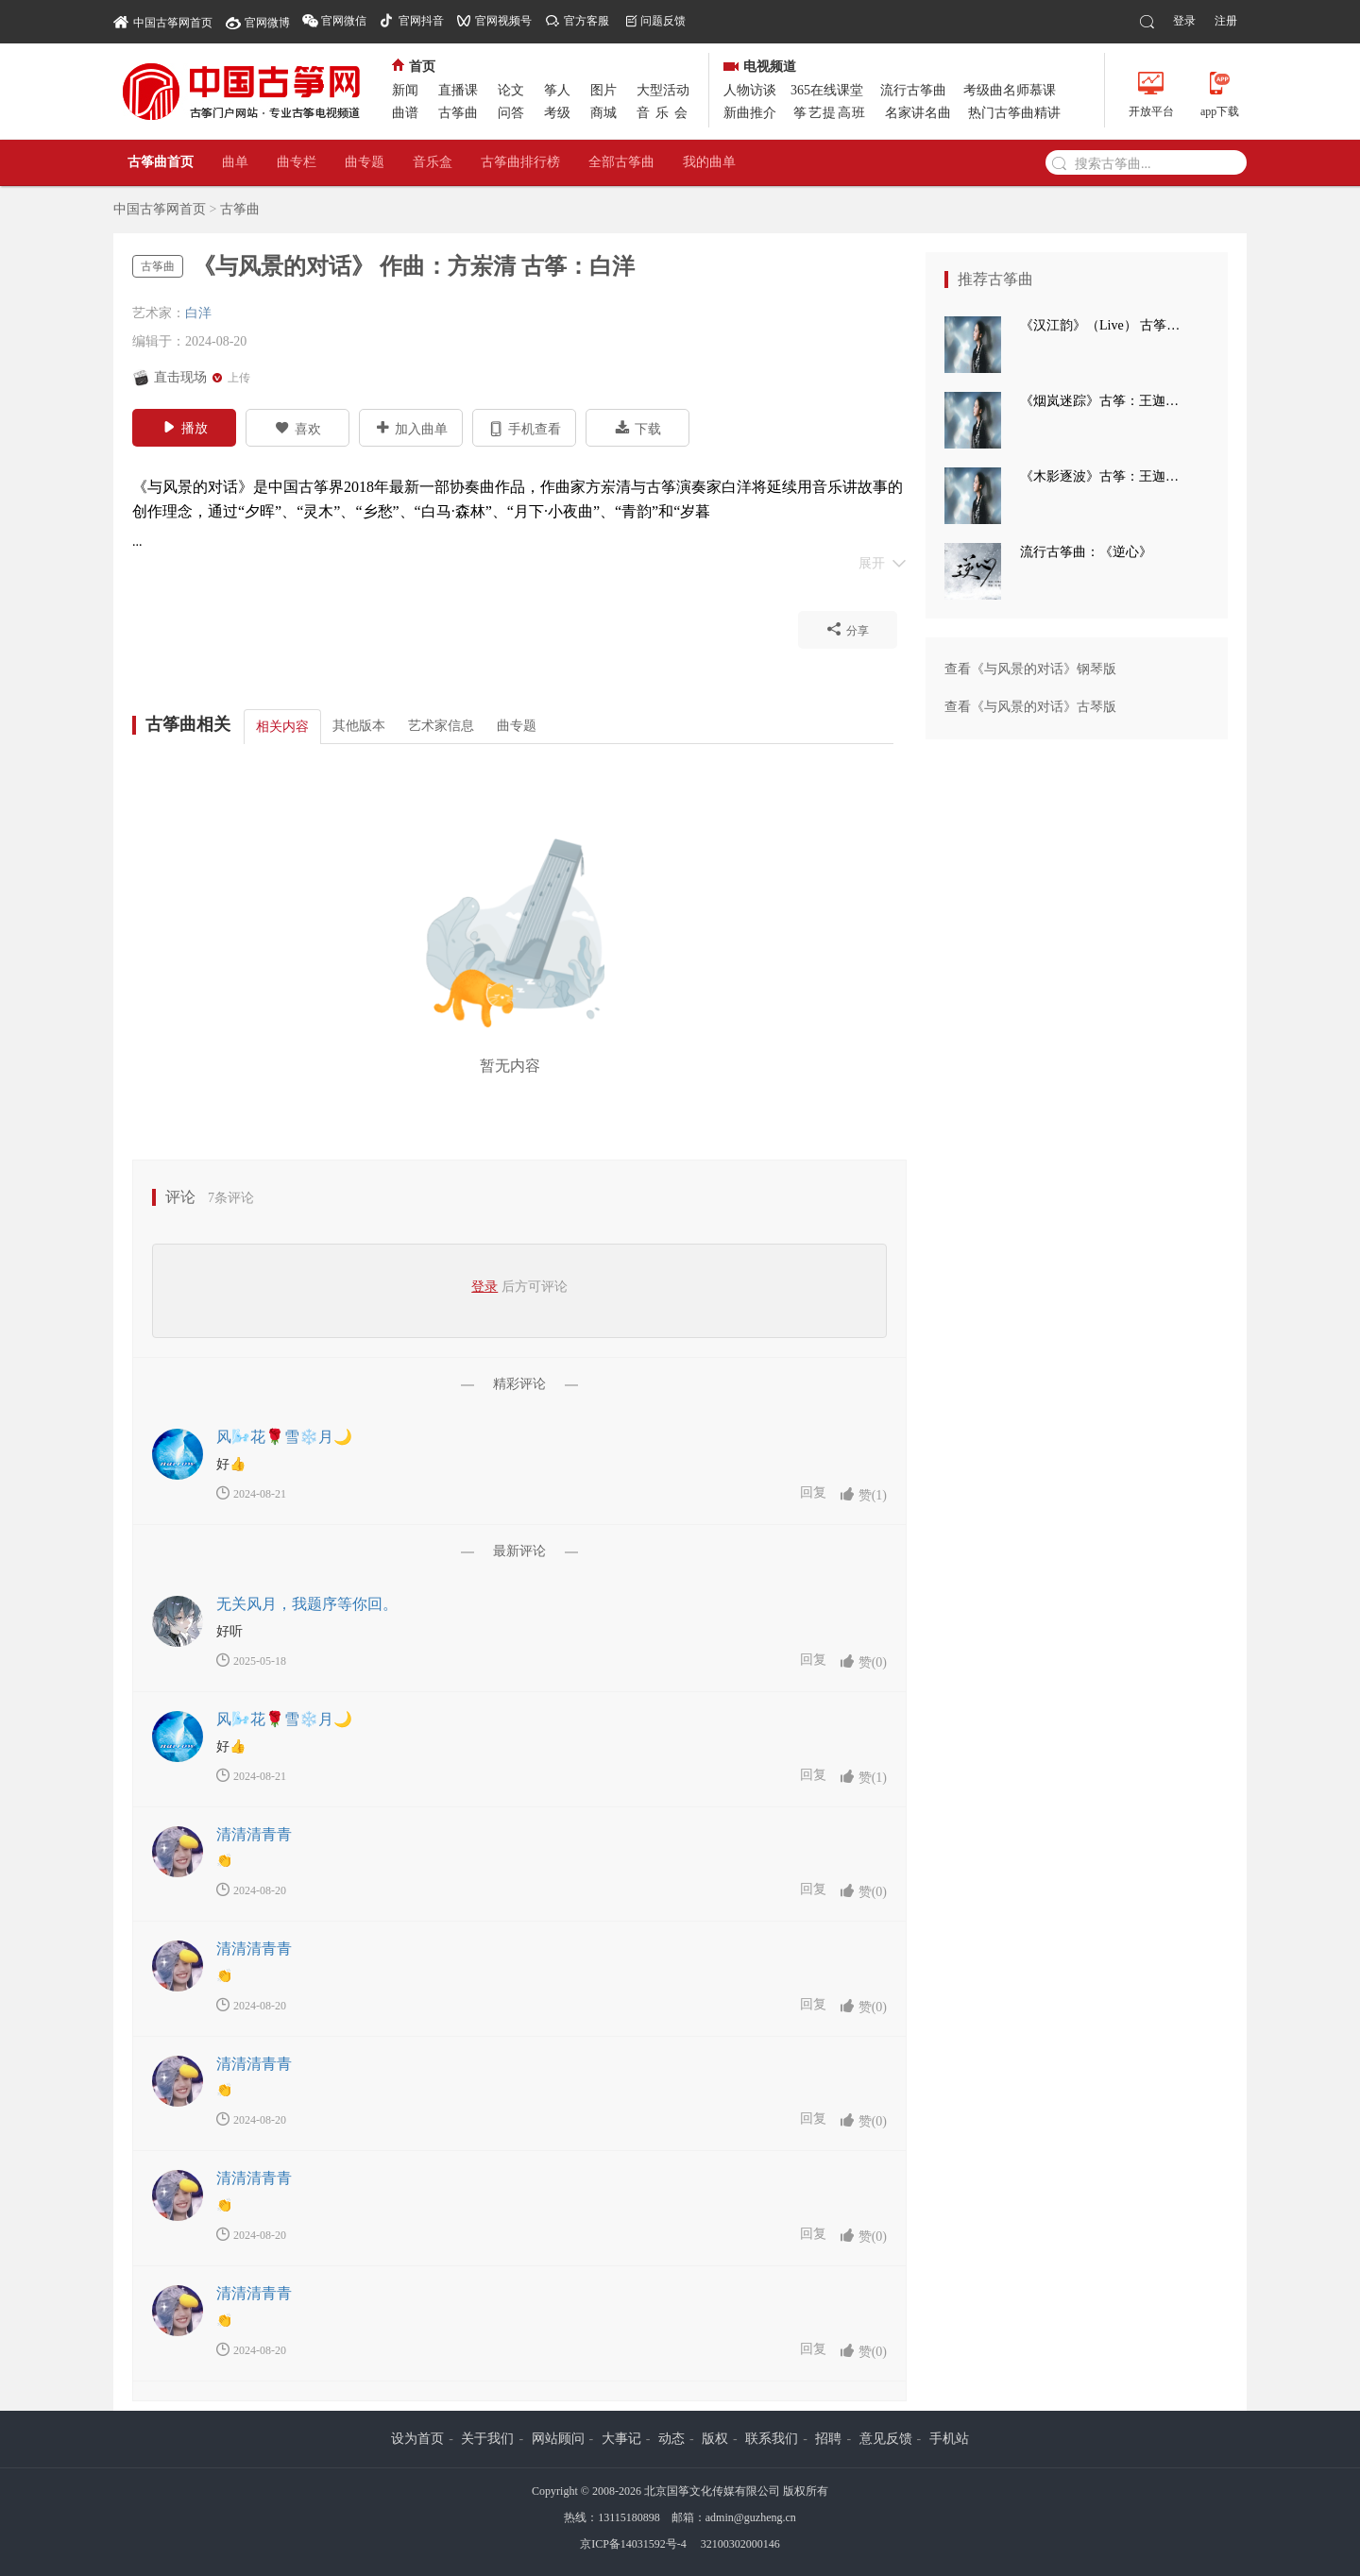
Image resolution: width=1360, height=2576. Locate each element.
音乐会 (665, 113)
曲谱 (405, 113)
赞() (863, 1494)
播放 (185, 427)
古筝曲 (458, 113)
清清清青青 (254, 1834)
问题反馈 (663, 20)
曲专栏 (296, 162)
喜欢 (298, 428)
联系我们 (771, 2439)
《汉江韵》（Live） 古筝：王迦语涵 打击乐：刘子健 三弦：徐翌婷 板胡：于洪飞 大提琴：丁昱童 (1105, 325)
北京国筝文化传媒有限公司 (712, 2491)
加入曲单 (411, 428)
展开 (882, 562)
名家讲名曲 (918, 113)
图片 (603, 90)
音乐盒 (432, 162)
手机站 (949, 2439)
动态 (671, 2439)
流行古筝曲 (913, 90)
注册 (1226, 20)
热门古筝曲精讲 (1014, 113)
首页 (413, 66)
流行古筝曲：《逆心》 (1086, 552)
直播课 (458, 90)
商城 (603, 113)
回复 (813, 1492)
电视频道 (759, 66)
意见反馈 (885, 2439)
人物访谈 (749, 90)
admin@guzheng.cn (751, 2517)
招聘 (828, 2439)
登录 (1184, 20)
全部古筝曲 (621, 162)
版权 (715, 2439)
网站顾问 (558, 2439)
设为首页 (417, 2439)
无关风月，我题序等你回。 (307, 1604)
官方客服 (586, 20)
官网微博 (267, 22)
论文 (511, 90)
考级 (557, 113)
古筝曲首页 (161, 162)
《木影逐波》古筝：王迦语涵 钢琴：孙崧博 (1105, 476)
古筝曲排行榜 (520, 162)
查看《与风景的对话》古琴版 (1030, 707)
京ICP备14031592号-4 (633, 2544)
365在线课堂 (826, 90)
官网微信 (343, 20)
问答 (511, 113)
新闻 (405, 90)
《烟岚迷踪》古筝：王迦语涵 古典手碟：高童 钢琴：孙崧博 (1105, 401)
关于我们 (487, 2439)
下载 (638, 428)
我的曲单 (709, 162)
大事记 (621, 2439)
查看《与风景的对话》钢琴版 (1030, 669)
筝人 (557, 90)
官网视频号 (503, 20)
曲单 (235, 162)
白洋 (198, 313)
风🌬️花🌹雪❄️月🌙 (284, 1437)
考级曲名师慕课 (1009, 90)
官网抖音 (421, 20)
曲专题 (364, 162)
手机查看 (524, 428)
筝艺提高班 (830, 113)
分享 (847, 629)
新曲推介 (749, 113)
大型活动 (663, 90)
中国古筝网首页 (162, 21)
